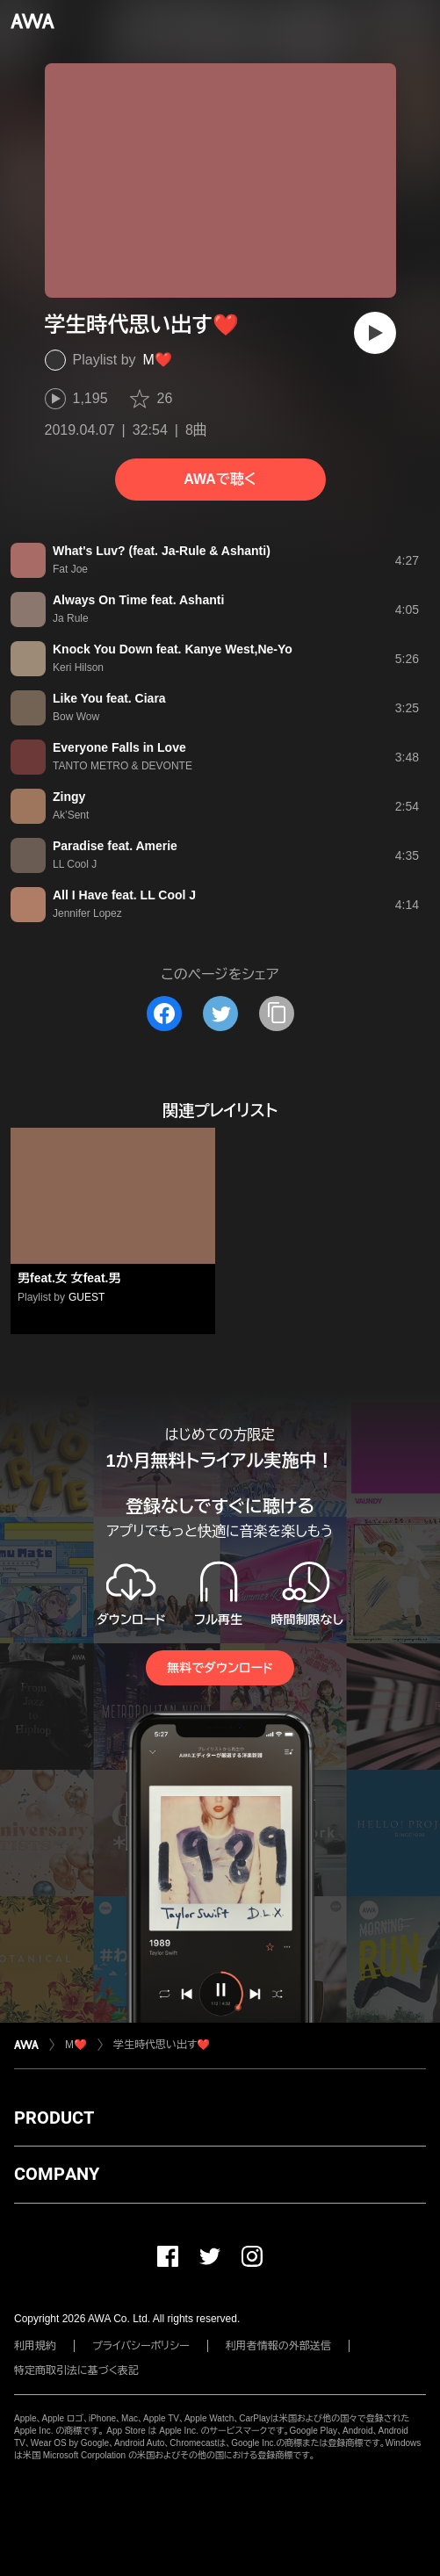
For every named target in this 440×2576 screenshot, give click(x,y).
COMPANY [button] (56, 2173)
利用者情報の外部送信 (278, 2346)
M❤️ (157, 359)
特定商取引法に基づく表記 (76, 2370)
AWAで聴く (220, 479)
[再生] (375, 333)
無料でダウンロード (219, 1668)
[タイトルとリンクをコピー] (276, 1013)
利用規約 (35, 2346)
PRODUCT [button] (54, 2117)
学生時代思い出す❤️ (161, 2044)
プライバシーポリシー (141, 2346)
